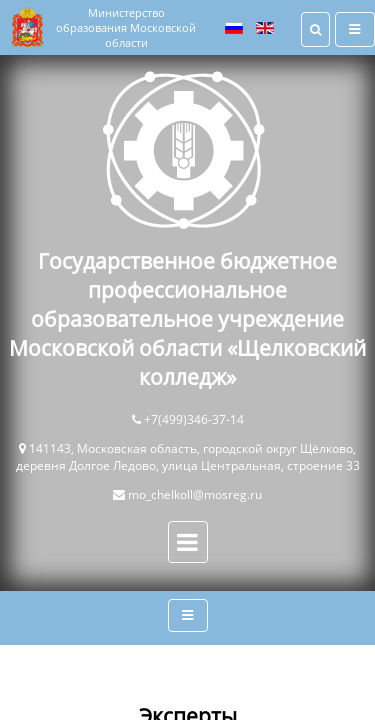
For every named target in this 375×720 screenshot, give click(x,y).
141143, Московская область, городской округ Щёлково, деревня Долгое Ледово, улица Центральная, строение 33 (188, 457)
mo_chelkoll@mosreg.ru (195, 494)
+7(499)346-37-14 (194, 419)
